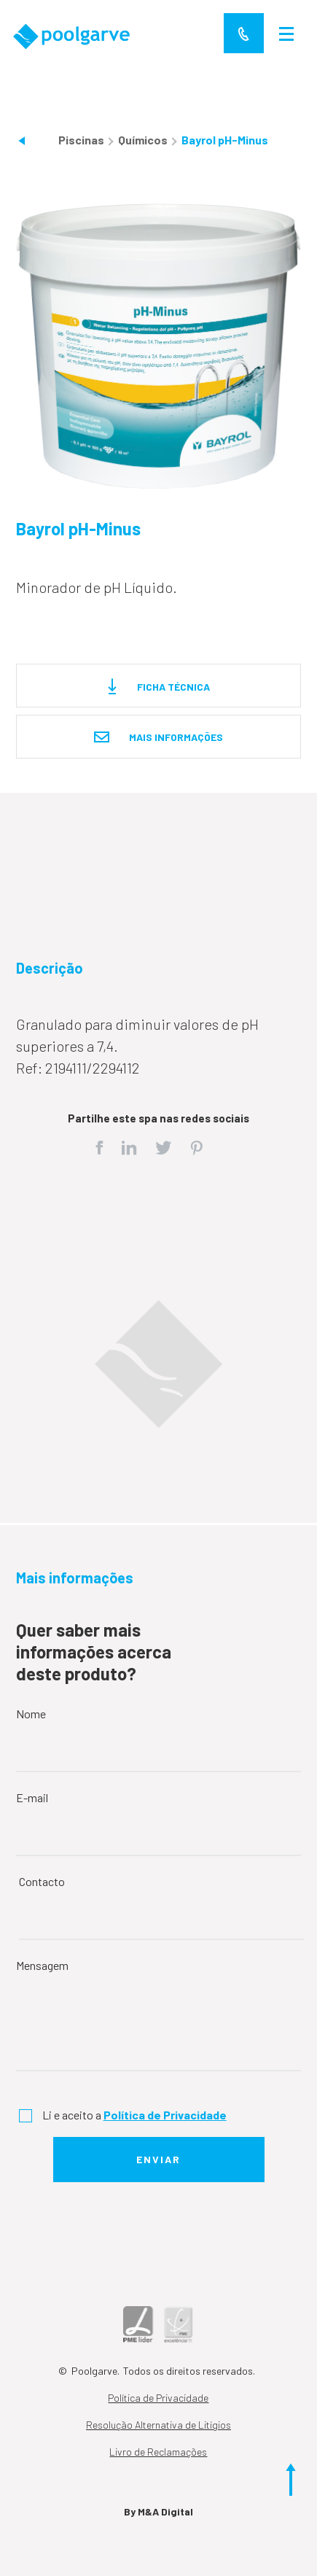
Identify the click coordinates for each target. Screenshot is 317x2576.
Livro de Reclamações (158, 2451)
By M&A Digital (158, 2511)
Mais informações (158, 738)
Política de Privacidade (158, 2397)
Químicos (144, 140)
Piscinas (82, 140)
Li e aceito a (134, 2115)
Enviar (158, 2159)
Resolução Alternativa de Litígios (158, 2424)
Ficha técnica (159, 687)
